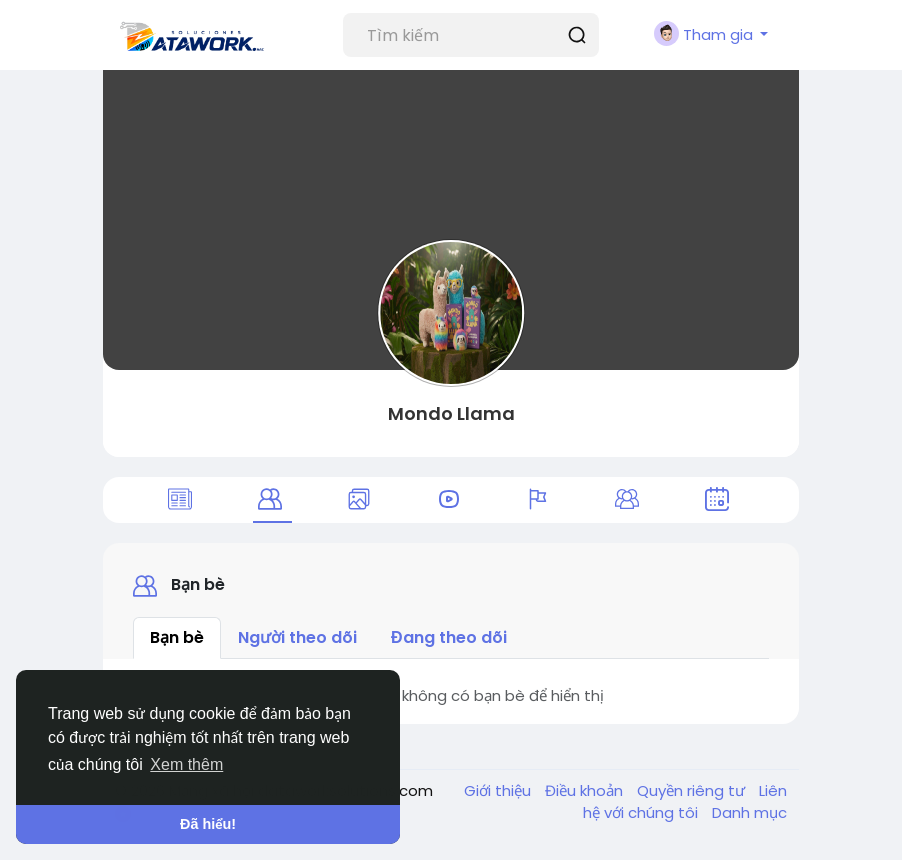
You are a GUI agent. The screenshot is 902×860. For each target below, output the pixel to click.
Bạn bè (177, 637)
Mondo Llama (451, 413)
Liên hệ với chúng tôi (685, 802)
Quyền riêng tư (693, 790)
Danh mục (749, 812)
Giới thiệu (499, 790)
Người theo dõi (297, 637)
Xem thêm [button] (186, 764)
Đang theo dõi (449, 637)
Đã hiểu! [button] (208, 824)
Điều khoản (586, 790)
